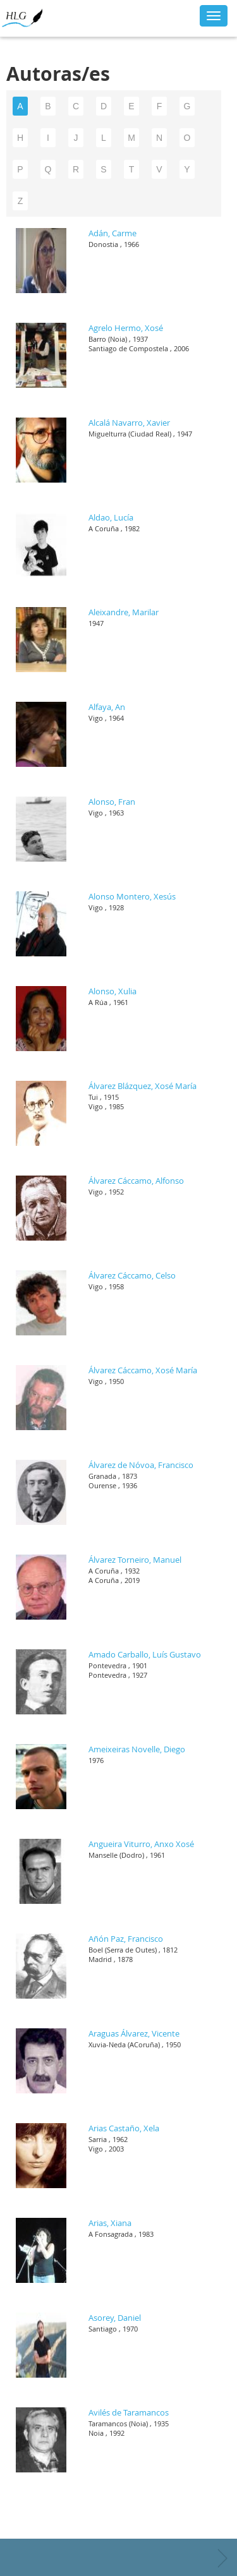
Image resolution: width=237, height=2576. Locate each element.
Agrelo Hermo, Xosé (125, 328)
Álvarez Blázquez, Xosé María (142, 1086)
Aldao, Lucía (110, 517)
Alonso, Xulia (112, 991)
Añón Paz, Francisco (125, 1938)
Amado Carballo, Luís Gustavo (144, 1654)
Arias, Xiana (109, 2223)
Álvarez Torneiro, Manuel (134, 1559)
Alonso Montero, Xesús (132, 896)
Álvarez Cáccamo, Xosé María (142, 1370)
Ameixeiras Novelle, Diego (136, 1749)
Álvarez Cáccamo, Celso (132, 1275)
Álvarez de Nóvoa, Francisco (140, 1465)
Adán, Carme (112, 233)
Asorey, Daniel (114, 2317)
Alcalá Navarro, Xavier (129, 422)
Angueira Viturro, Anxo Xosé (141, 1844)
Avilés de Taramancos (128, 2412)
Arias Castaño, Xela (123, 2128)
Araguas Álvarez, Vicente (133, 2033)
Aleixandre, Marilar (123, 612)
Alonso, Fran (111, 801)
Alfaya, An (106, 707)
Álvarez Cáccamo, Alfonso (136, 1180)
